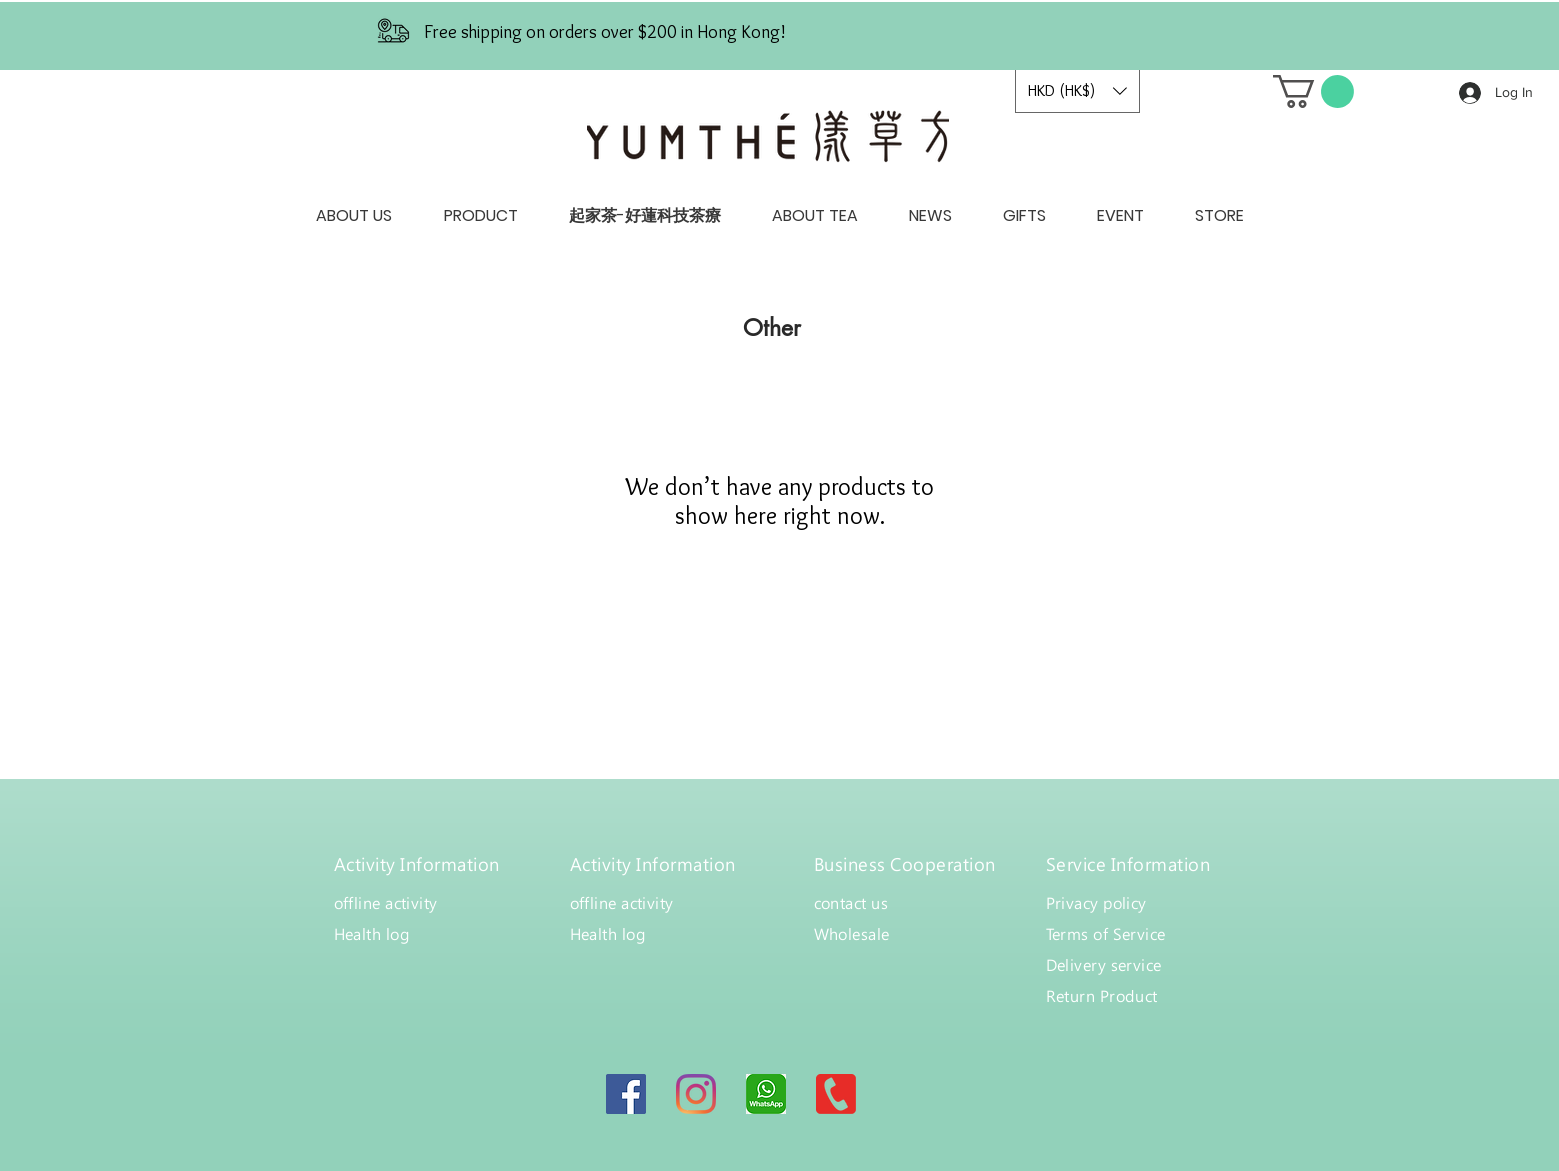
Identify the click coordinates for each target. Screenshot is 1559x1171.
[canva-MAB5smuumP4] (836, 1094)
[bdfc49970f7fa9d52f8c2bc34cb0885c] (766, 1094)
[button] (1077, 91)
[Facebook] (626, 1094)
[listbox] (1077, 91)
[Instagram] (696, 1094)
